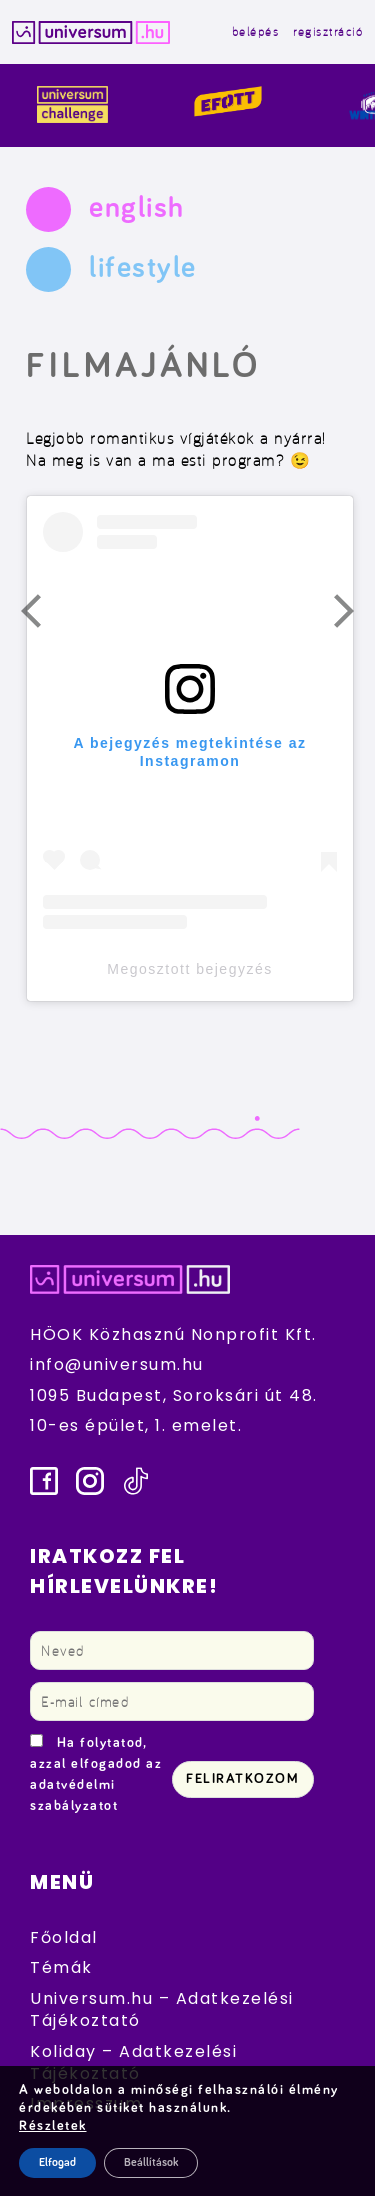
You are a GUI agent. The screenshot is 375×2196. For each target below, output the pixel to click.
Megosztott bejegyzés (189, 969)
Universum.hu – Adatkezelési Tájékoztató (162, 2009)
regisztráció (328, 31)
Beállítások (151, 2163)
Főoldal (64, 1937)
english (137, 208)
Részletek (53, 2126)
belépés (256, 31)
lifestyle (143, 268)
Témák (61, 1967)
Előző (43, 616)
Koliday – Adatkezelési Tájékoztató (133, 2062)
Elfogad (57, 2163)
